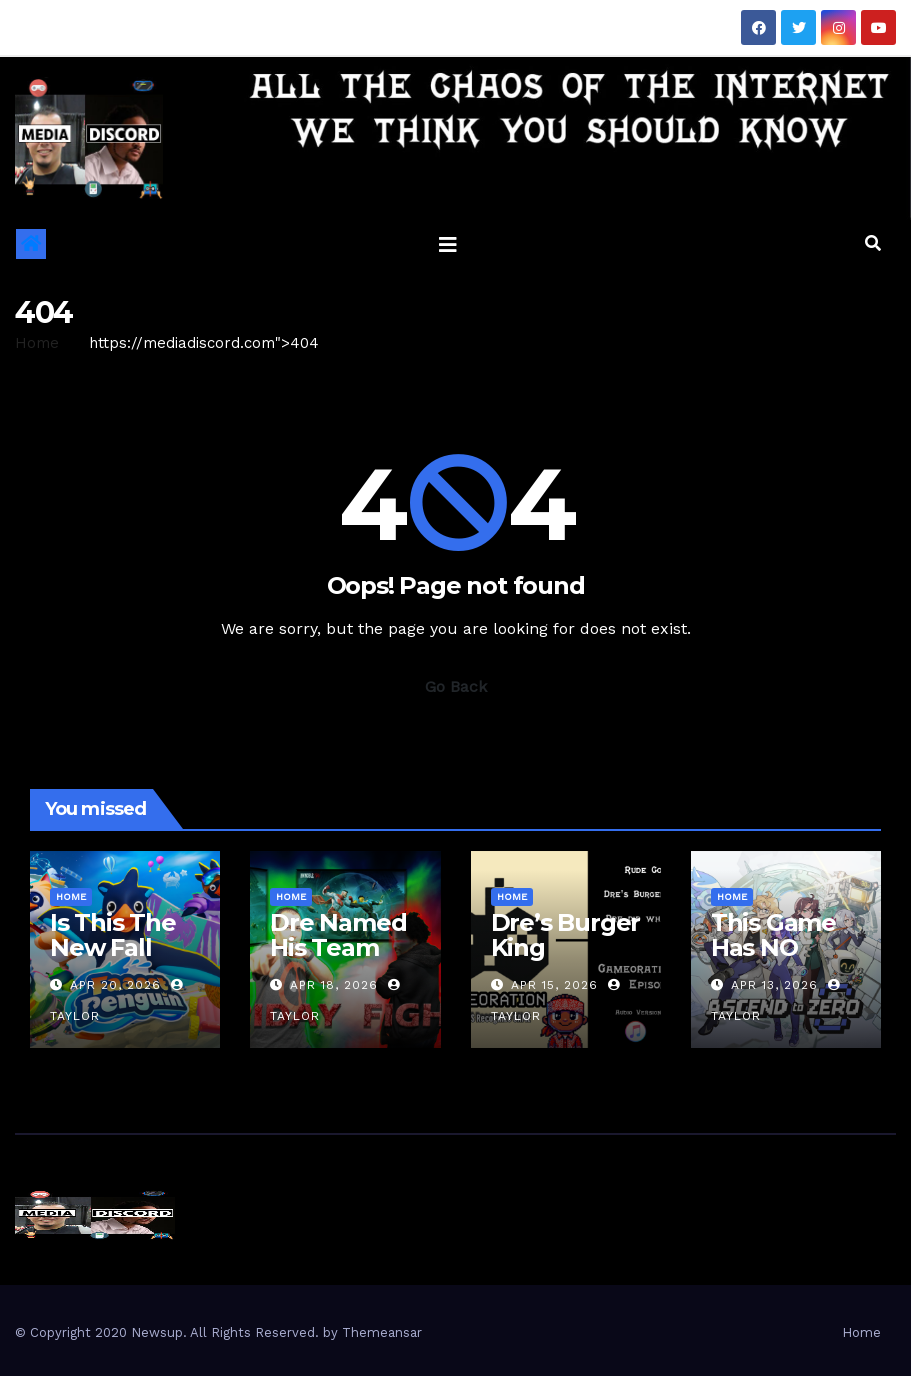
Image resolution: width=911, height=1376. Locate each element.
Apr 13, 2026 (774, 985)
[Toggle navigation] (448, 244)
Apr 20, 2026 (115, 985)
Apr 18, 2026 (334, 985)
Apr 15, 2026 (554, 985)
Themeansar (382, 1332)
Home (37, 343)
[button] (873, 243)
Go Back (456, 686)
